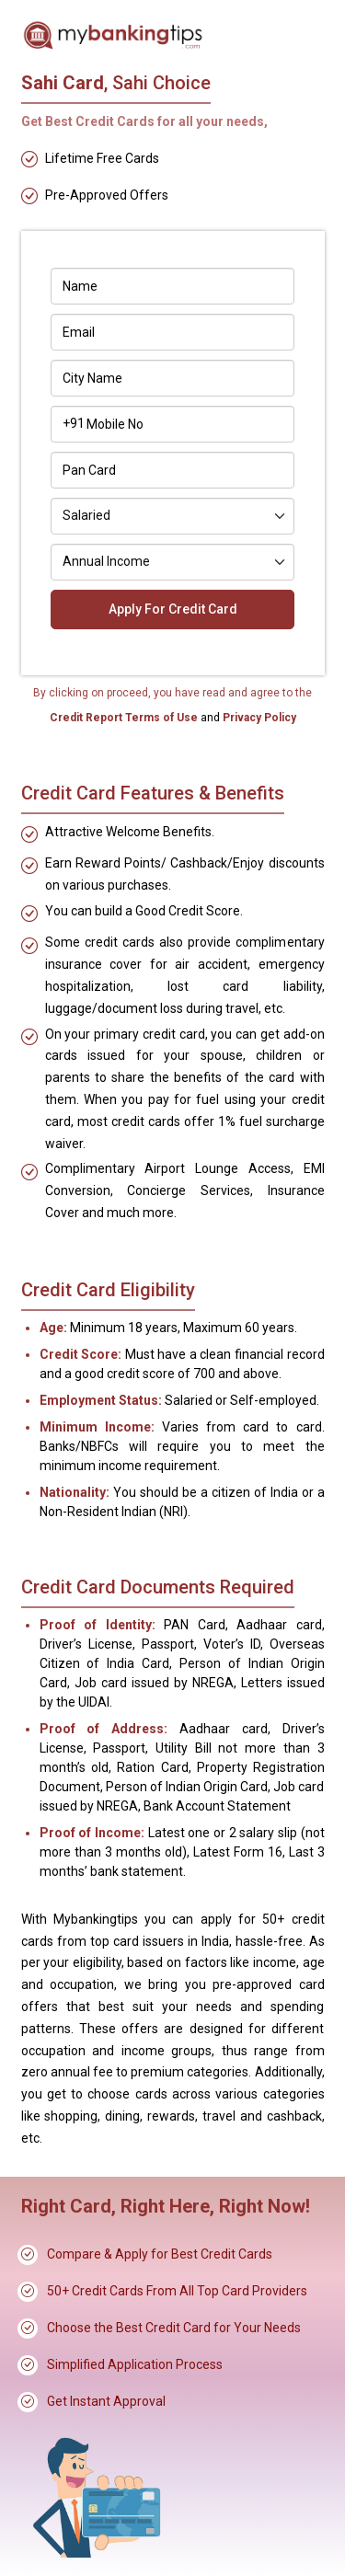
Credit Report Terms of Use (125, 717)
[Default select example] (172, 516)
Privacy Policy (258, 717)
